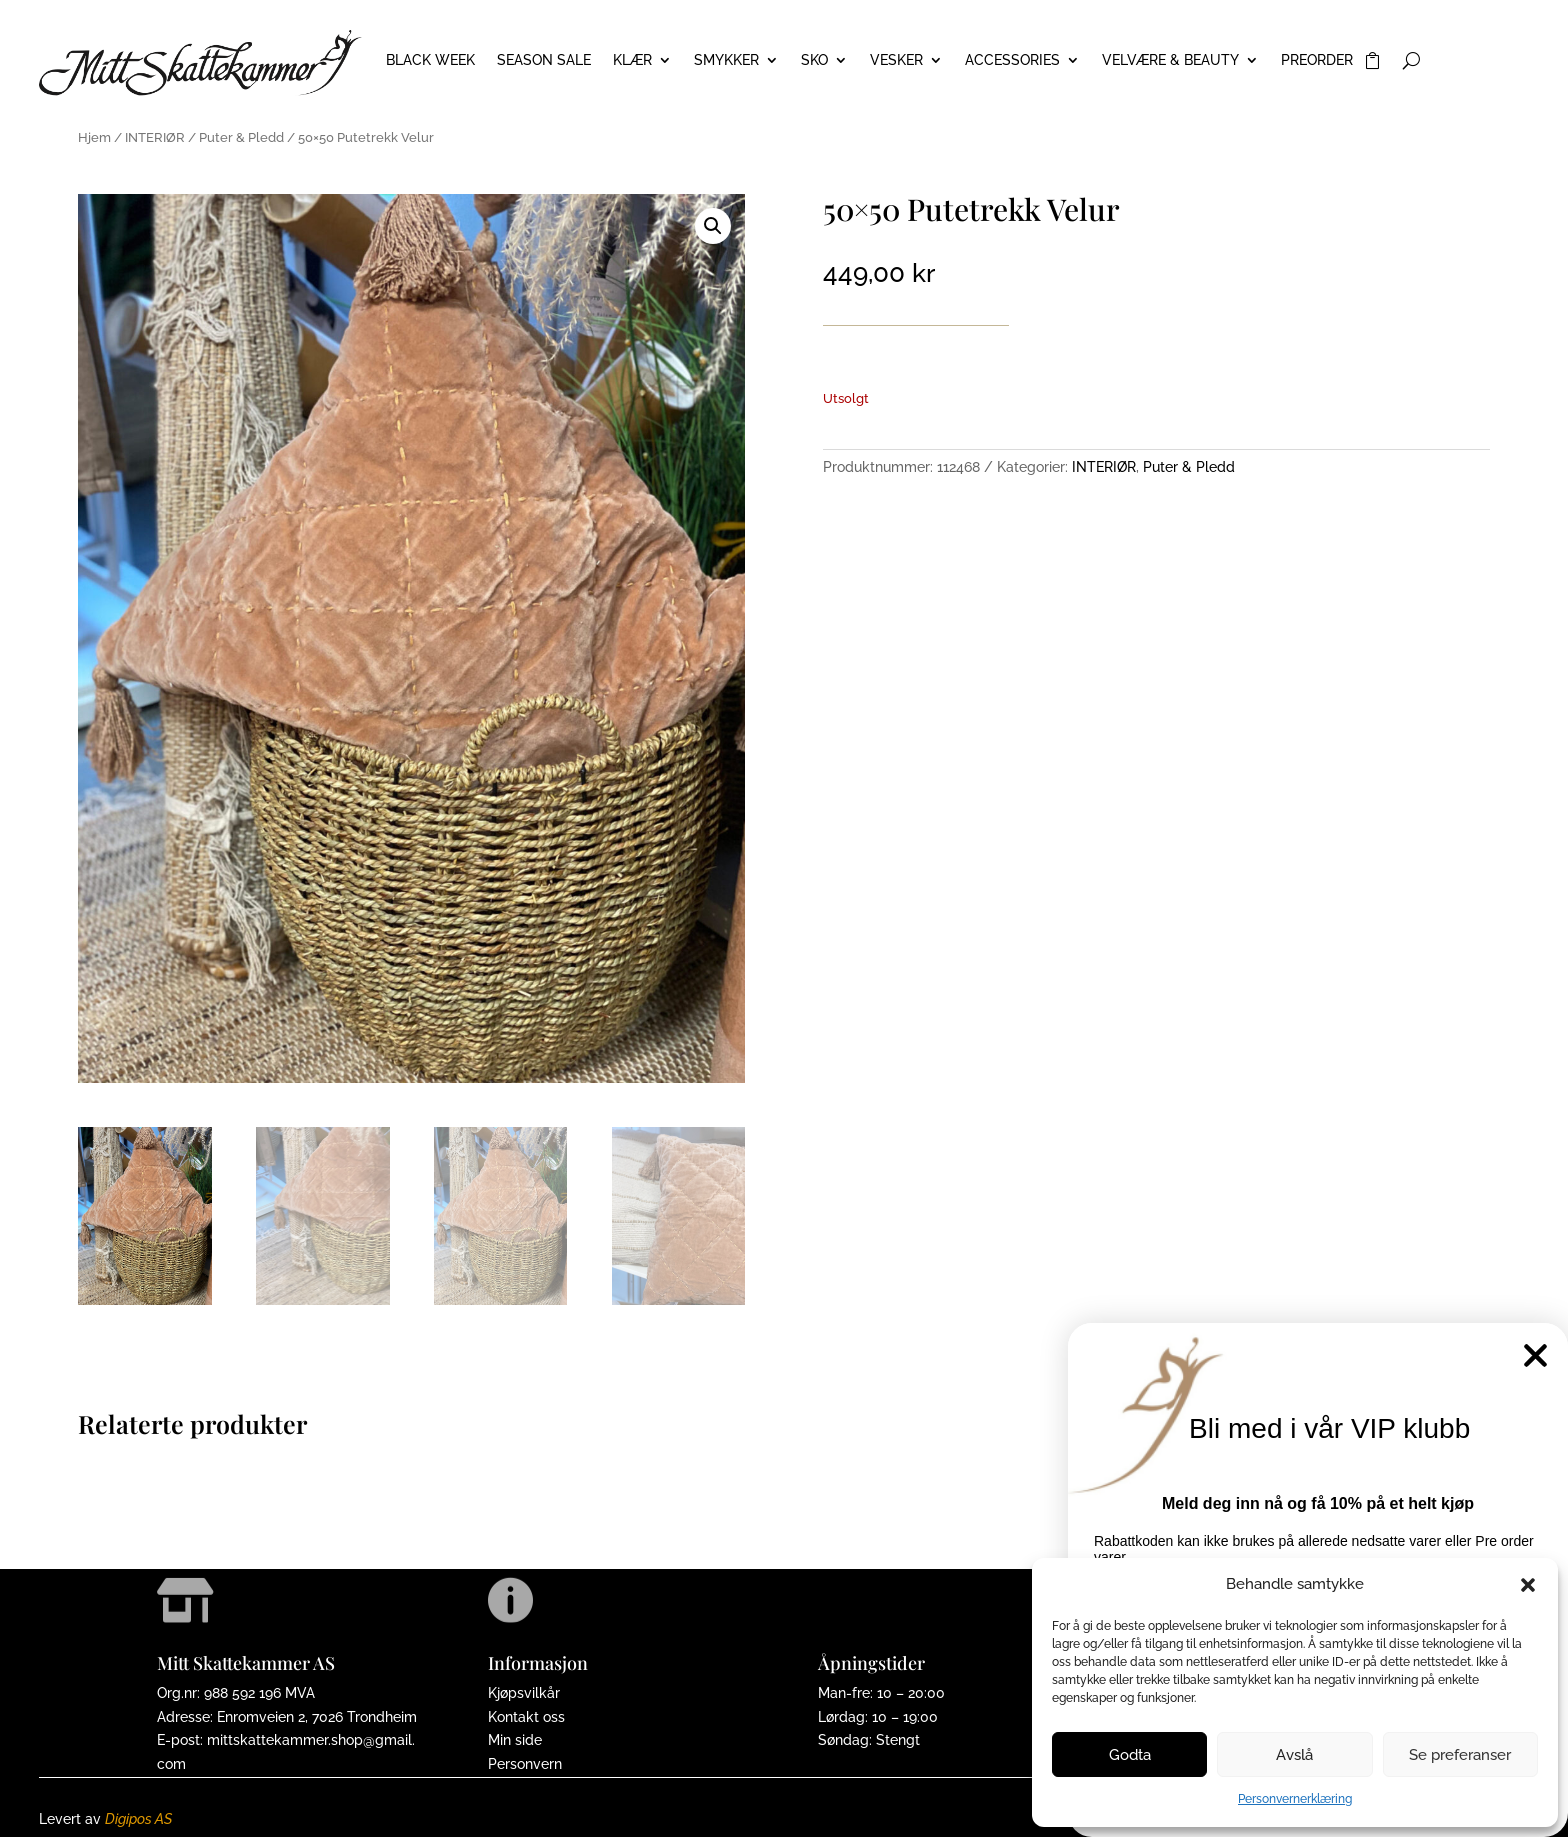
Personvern (525, 1764)
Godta (1130, 1755)
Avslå (1294, 1755)
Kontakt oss (526, 1717)
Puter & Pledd (241, 137)
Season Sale (544, 60)
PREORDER (1317, 60)
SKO (814, 60)
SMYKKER (726, 60)
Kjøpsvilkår (524, 1693)
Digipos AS (138, 1819)
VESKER (896, 60)
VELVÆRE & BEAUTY (1170, 60)
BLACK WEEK (430, 60)
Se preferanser (1460, 1755)
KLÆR (632, 60)
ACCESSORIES (1012, 60)
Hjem (94, 137)
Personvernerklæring (1295, 1799)
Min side (515, 1740)
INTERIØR (155, 137)
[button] (1528, 1585)
